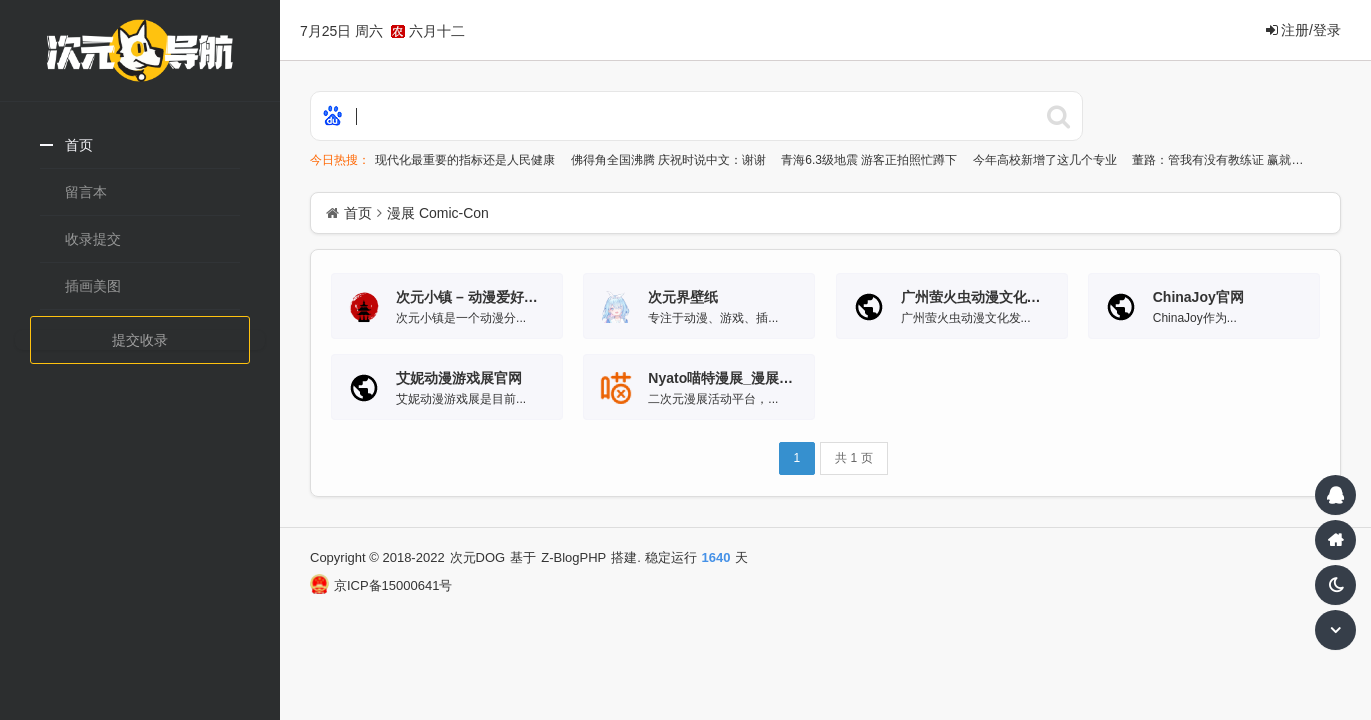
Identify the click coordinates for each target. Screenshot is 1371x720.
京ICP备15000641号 (381, 585)
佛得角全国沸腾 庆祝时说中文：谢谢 (670, 160)
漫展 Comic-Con (438, 213)
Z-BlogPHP (573, 557)
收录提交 (93, 239)
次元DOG (478, 557)
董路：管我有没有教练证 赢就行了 (1225, 160)
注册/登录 (1303, 30)
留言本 (86, 192)
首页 (79, 145)
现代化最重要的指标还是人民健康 (466, 160)
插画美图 (93, 286)
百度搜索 (1058, 116)
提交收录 (140, 340)
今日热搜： (340, 160)
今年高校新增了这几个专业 (1046, 160)
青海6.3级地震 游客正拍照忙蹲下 (870, 160)
